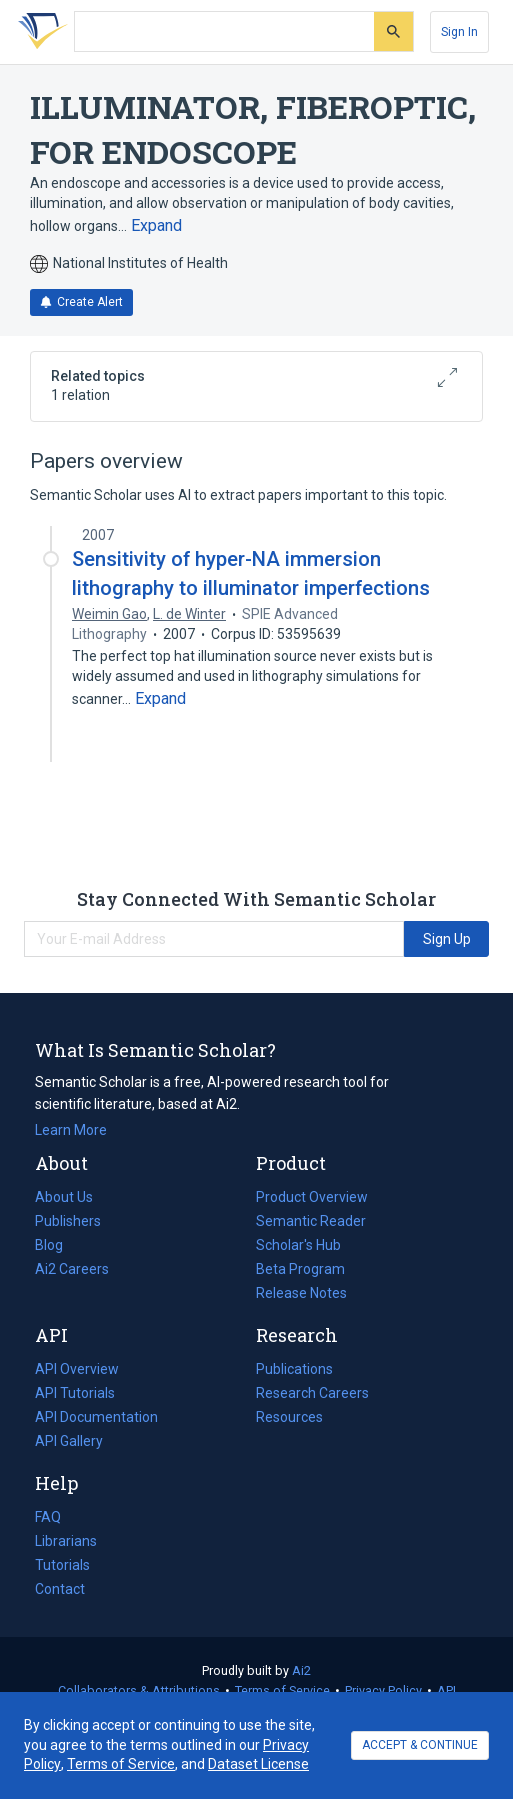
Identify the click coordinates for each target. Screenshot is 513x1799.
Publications (294, 1369)
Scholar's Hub (298, 1245)
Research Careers (312, 1393)
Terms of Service (282, 1690)
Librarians (66, 1541)
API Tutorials (75, 1393)
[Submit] (393, 31)
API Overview (77, 1369)
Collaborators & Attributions (139, 1690)
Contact (60, 1589)
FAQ (48, 1517)
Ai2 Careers (72, 1269)
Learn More (71, 1130)
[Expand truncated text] (156, 226)
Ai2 (301, 1670)
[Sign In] (459, 32)
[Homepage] (39, 32)
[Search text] (224, 32)
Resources (289, 1417)
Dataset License (258, 1764)
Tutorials (62, 1565)
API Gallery (69, 1441)
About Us (64, 1197)
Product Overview (312, 1197)
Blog (57, 1245)
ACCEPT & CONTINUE (420, 1745)
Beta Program (300, 1269)
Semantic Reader (311, 1221)
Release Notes (301, 1293)
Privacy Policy (383, 1690)
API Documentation (96, 1417)
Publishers (68, 1221)
